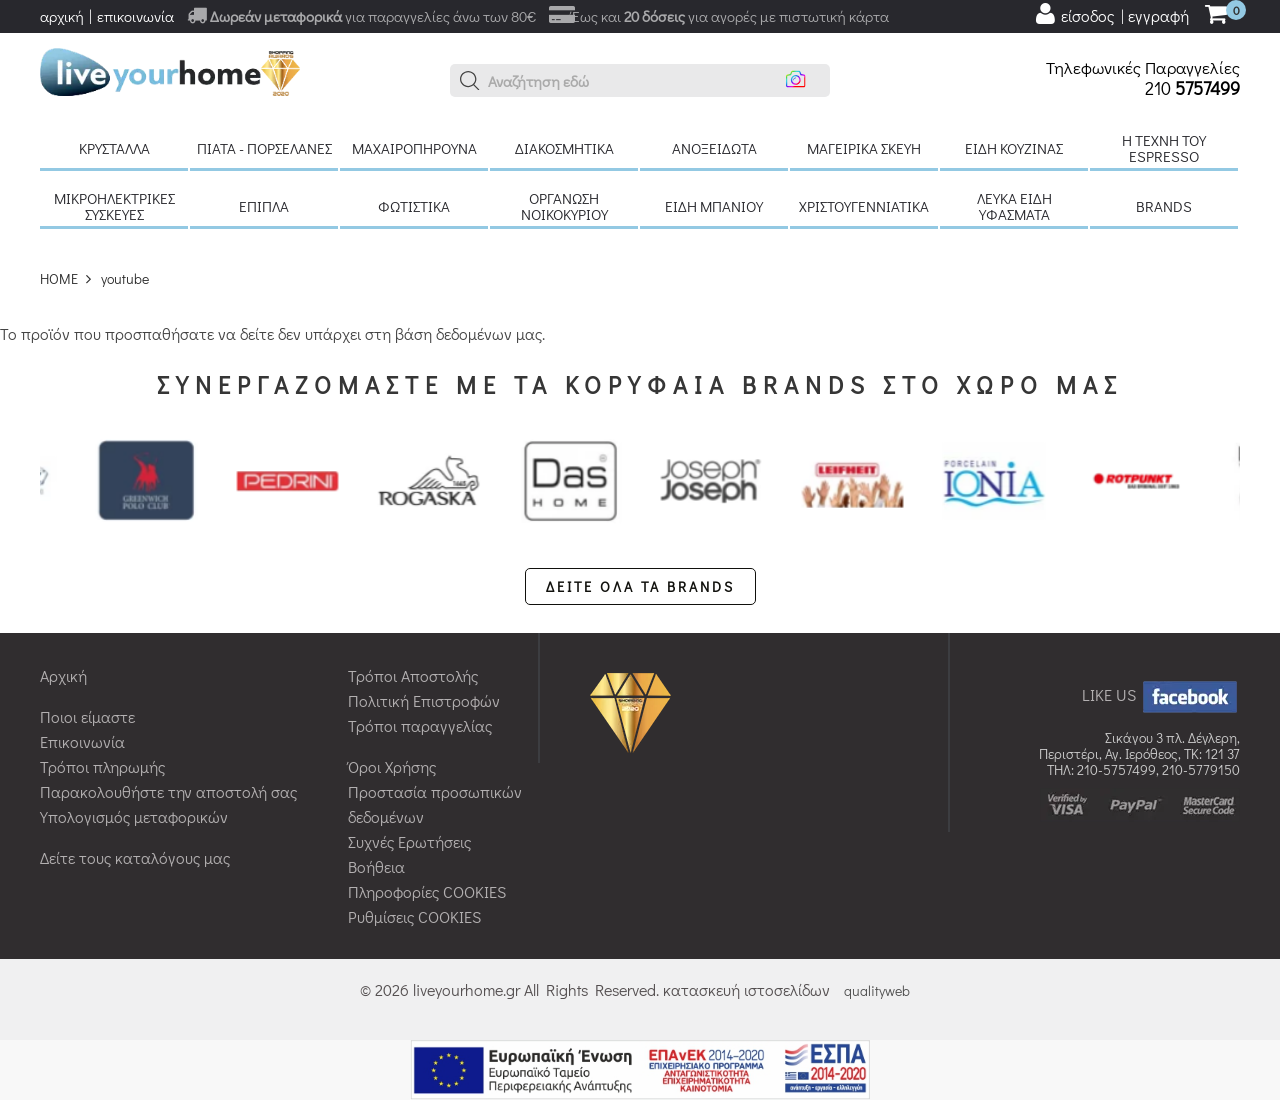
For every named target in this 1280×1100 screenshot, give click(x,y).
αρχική (62, 16)
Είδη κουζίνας (1014, 148)
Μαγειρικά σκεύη (864, 148)
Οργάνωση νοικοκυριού (564, 206)
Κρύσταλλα (114, 148)
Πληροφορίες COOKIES (427, 891)
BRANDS (1164, 206)
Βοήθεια (376, 866)
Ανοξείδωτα (714, 148)
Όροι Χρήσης (392, 766)
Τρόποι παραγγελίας (420, 725)
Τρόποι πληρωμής (102, 766)
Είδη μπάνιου (714, 206)
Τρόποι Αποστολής (413, 675)
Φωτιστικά (414, 206)
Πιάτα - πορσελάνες (264, 148)
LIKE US (1161, 694)
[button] (470, 81)
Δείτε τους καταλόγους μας (135, 857)
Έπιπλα (264, 206)
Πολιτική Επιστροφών (424, 700)
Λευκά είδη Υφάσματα (1014, 206)
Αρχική (63, 675)
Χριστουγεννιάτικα (864, 206)
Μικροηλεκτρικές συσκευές (114, 206)
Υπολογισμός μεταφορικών (134, 816)
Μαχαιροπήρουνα (414, 148)
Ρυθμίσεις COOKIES (414, 916)
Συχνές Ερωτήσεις (409, 841)
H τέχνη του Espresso (1164, 148)
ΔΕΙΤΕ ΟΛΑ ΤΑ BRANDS (640, 586)
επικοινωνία (135, 16)
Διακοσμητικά (564, 148)
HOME (59, 278)
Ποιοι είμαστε (87, 716)
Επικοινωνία (82, 741)
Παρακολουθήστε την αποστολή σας (168, 791)
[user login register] (1111, 14)
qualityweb (877, 990)
